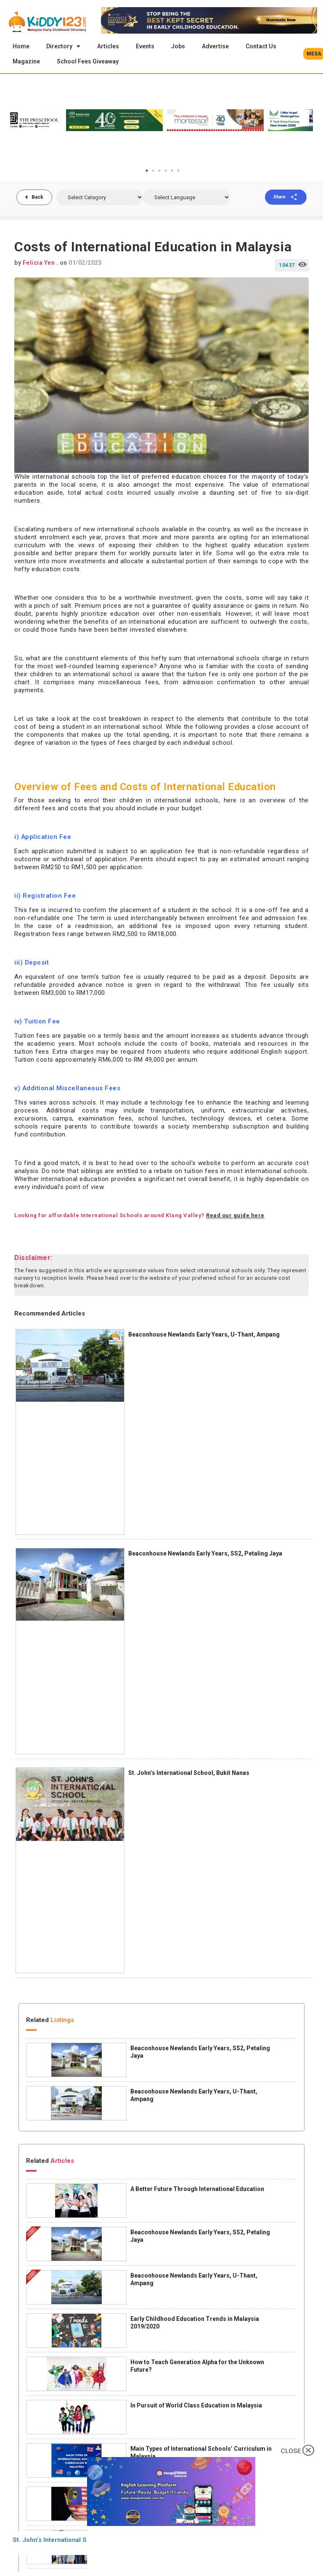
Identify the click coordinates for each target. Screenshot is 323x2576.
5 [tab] (172, 171)
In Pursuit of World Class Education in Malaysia (196, 2406)
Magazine (26, 61)
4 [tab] (166, 171)
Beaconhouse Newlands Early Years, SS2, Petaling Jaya (205, 1554)
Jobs (178, 46)
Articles (108, 46)
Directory (63, 46)
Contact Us (261, 46)
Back (37, 198)
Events (145, 46)
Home (21, 46)
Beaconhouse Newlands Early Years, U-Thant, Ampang (204, 1335)
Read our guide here (235, 1216)
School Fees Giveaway (88, 61)
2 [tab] (153, 171)
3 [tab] (159, 171)
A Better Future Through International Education (197, 2189)
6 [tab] (178, 171)
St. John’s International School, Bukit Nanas (188, 1773)
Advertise (215, 46)
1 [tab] (147, 171)
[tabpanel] (273, 121)
